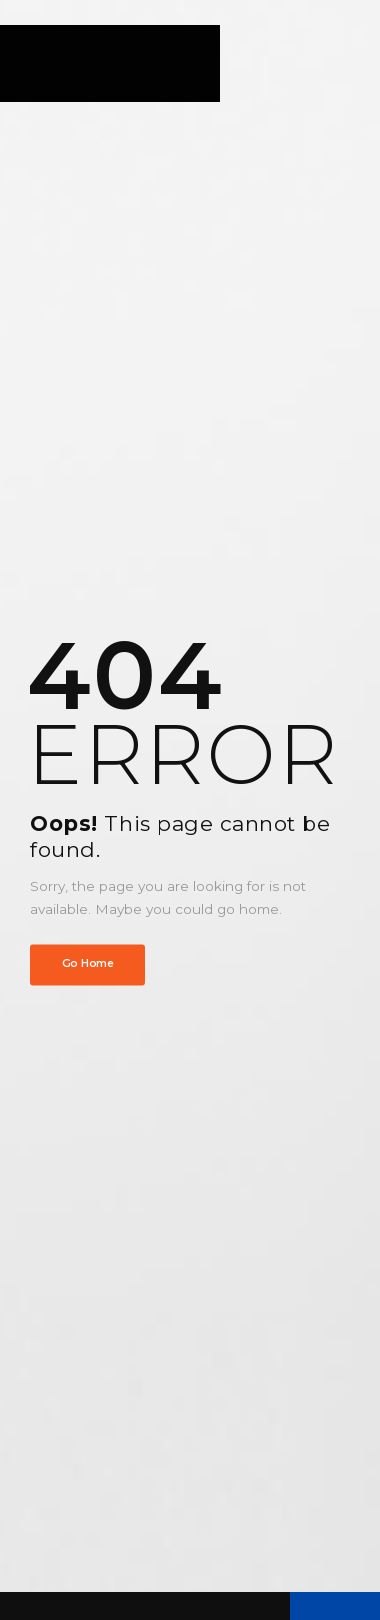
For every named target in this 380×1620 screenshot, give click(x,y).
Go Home (88, 964)
